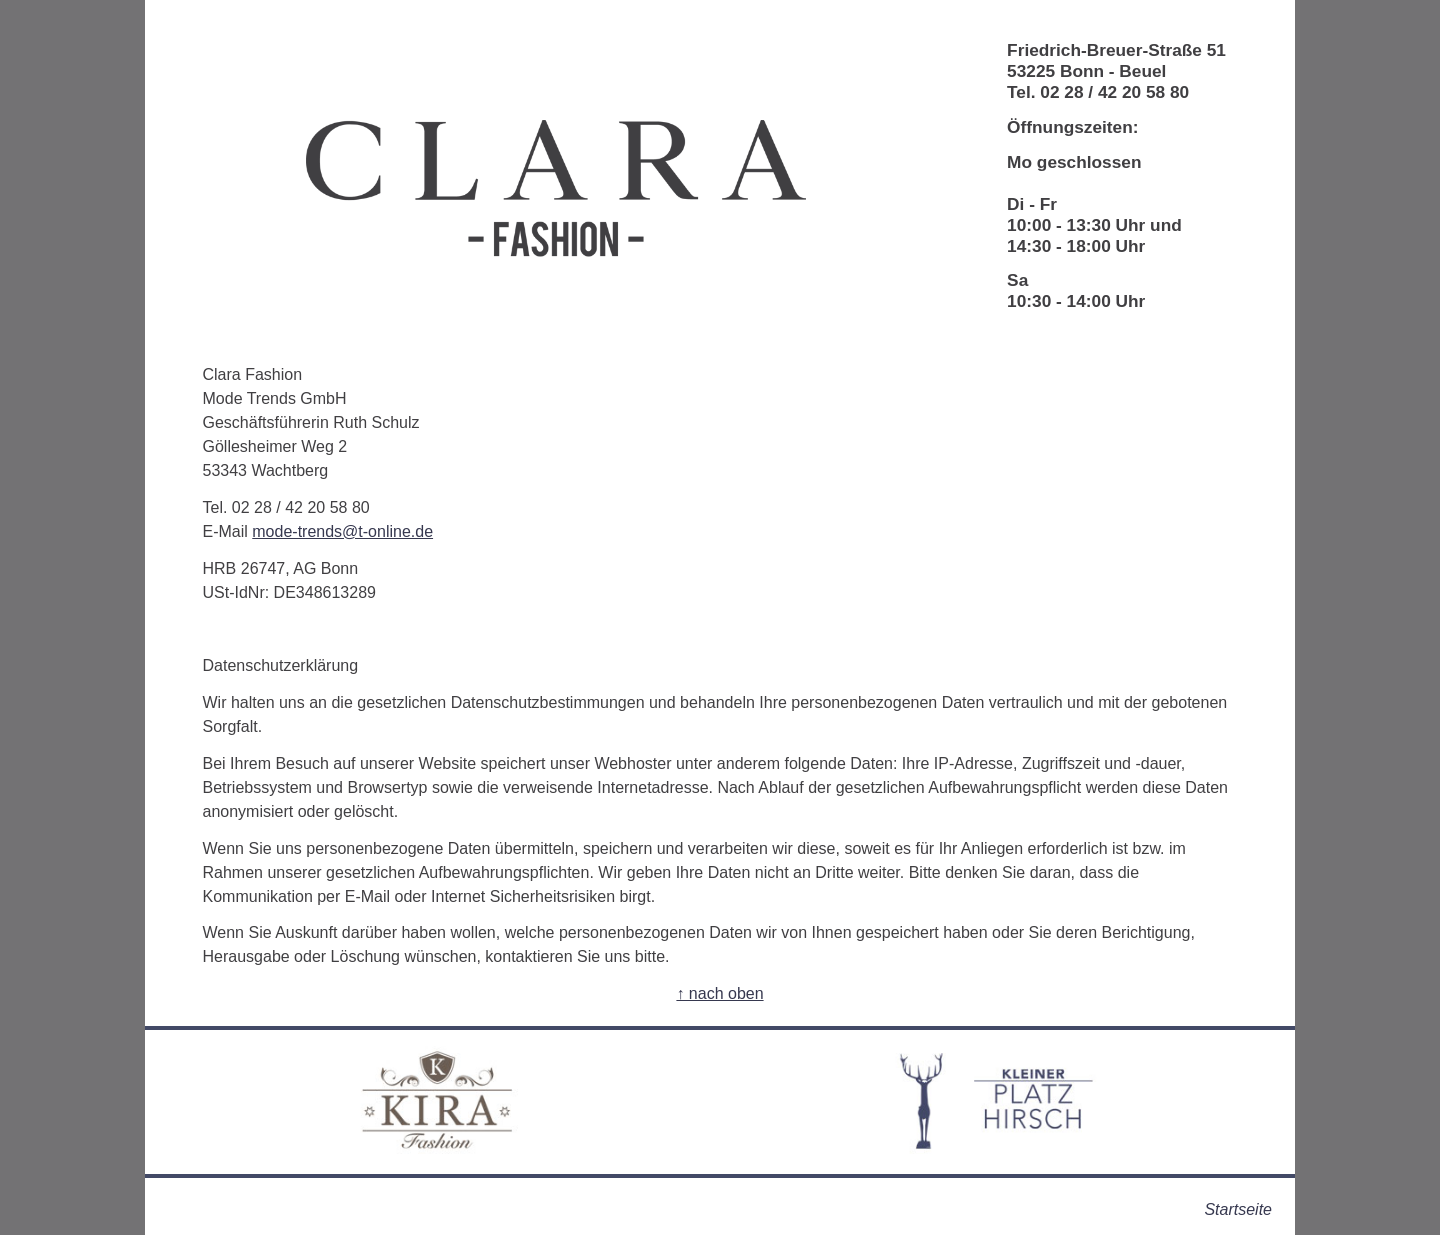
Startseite (1238, 1209)
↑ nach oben (719, 993)
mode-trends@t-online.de (342, 531)
